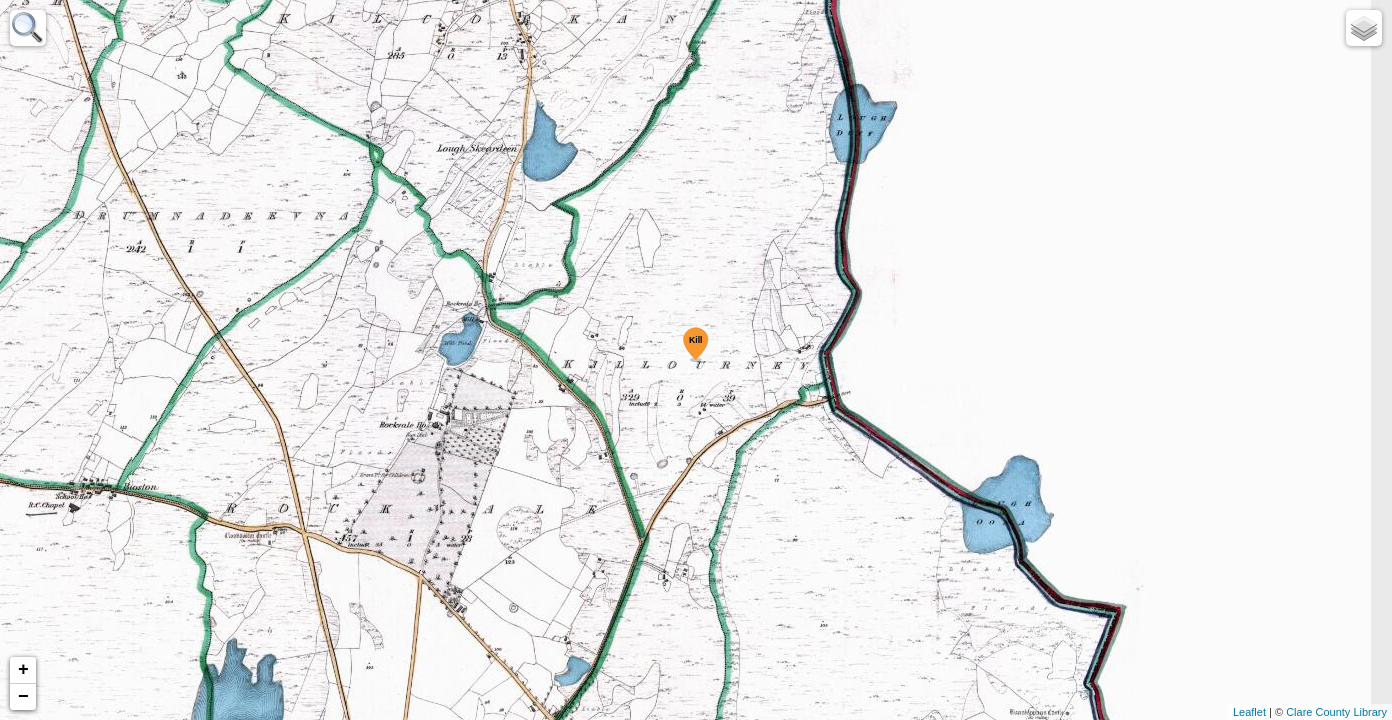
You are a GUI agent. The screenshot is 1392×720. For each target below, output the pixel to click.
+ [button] (23, 670)
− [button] (23, 697)
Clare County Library (1336, 712)
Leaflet (1249, 712)
